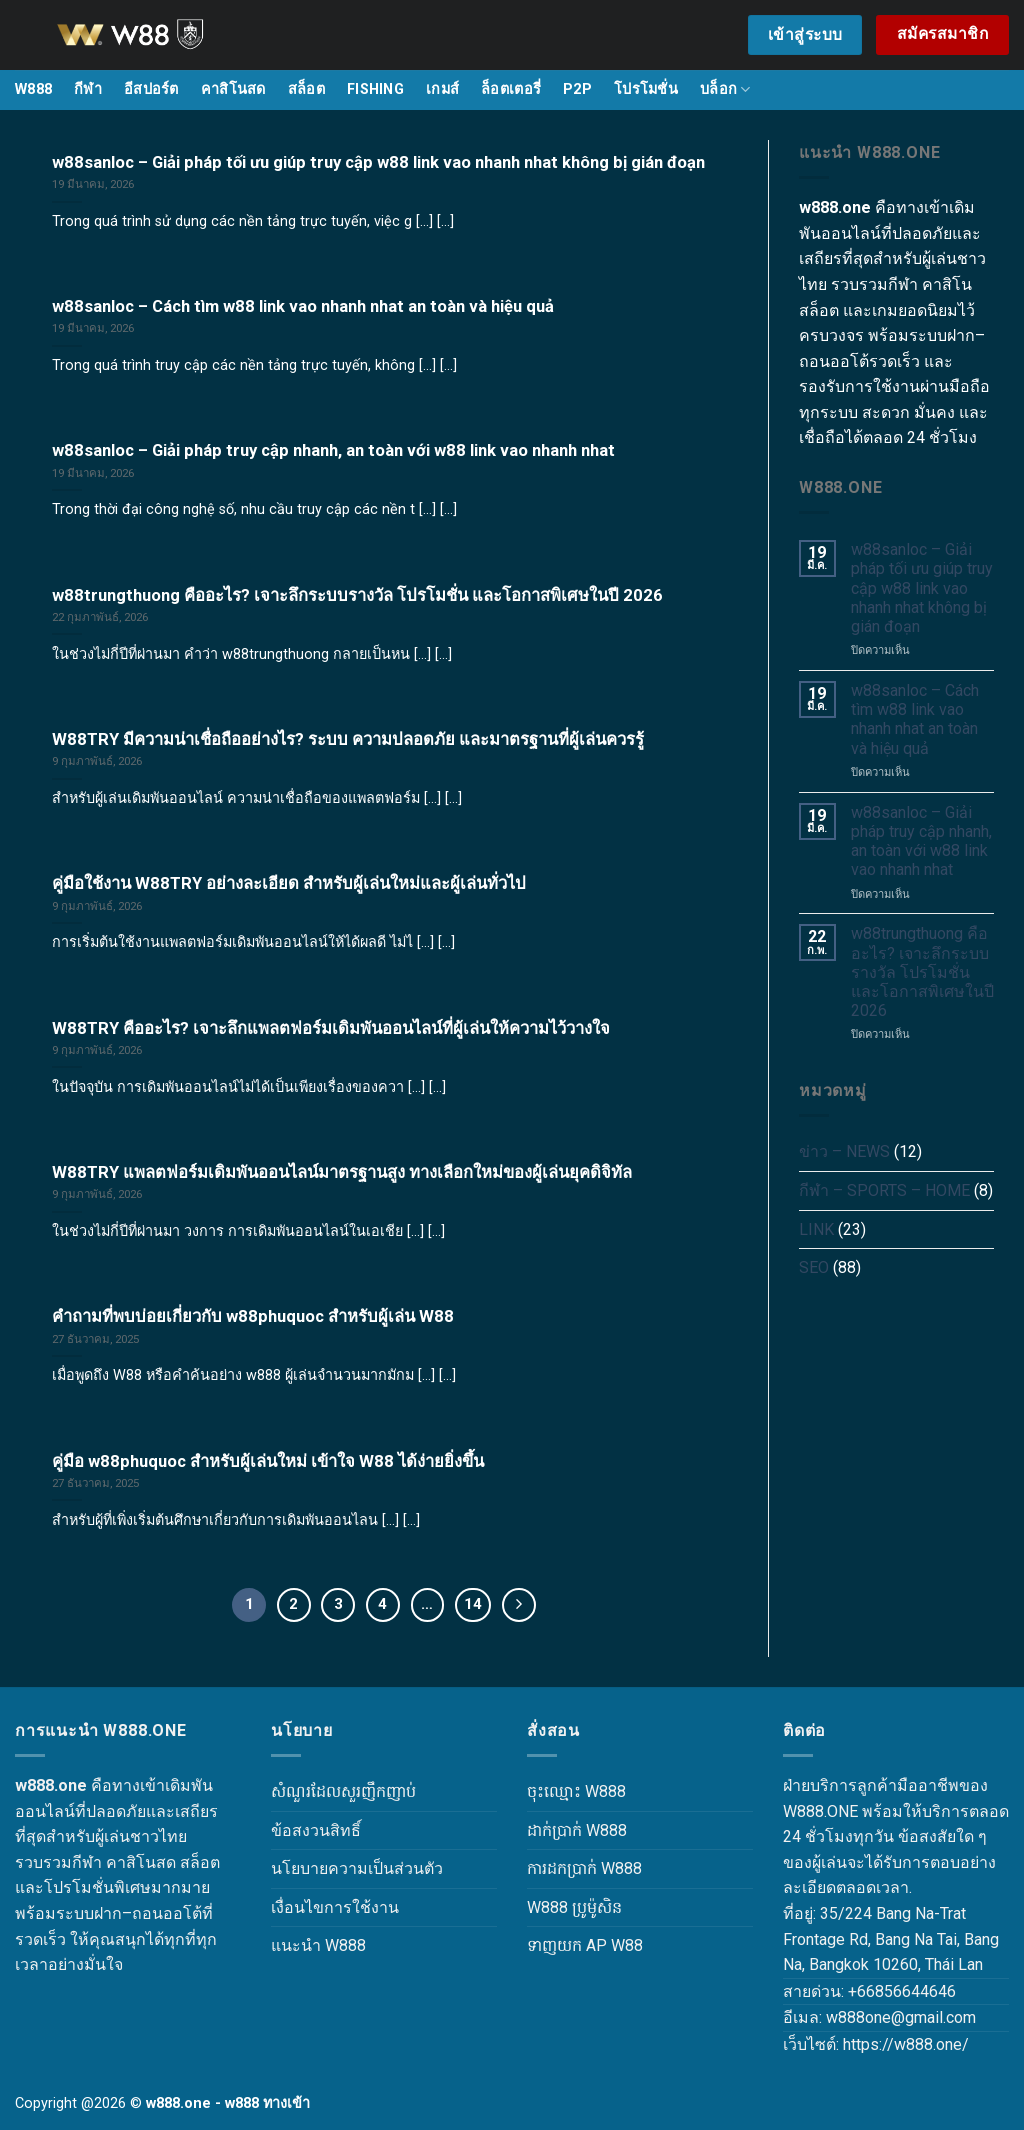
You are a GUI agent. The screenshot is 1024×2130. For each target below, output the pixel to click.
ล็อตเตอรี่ (511, 89)
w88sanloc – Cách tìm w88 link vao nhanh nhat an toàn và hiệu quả (915, 719)
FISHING (375, 89)
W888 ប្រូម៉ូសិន (574, 1907)
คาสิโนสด (233, 89)
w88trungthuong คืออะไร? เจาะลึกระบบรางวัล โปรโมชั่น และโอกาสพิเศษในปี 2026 (922, 972)
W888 (33, 89)
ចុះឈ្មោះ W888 (576, 1791)
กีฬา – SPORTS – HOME (884, 1190)
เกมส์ (442, 89)
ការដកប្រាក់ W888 (584, 1868)
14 (473, 1604)
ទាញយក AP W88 (585, 1945)
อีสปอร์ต (151, 89)
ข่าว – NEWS (844, 1151)
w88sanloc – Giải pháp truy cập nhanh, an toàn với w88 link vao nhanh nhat (921, 841)
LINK (816, 1229)
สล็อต (306, 89)
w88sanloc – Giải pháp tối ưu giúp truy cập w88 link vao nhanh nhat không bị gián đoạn (922, 588)
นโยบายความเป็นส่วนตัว (357, 1868)
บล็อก (725, 89)
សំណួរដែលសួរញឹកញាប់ (343, 1791)
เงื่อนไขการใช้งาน (335, 1907)
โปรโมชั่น (646, 89)
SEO (814, 1267)
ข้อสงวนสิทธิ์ (316, 1830)
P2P (577, 89)
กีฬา (88, 89)
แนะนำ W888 (318, 1945)
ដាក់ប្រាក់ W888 (577, 1830)
